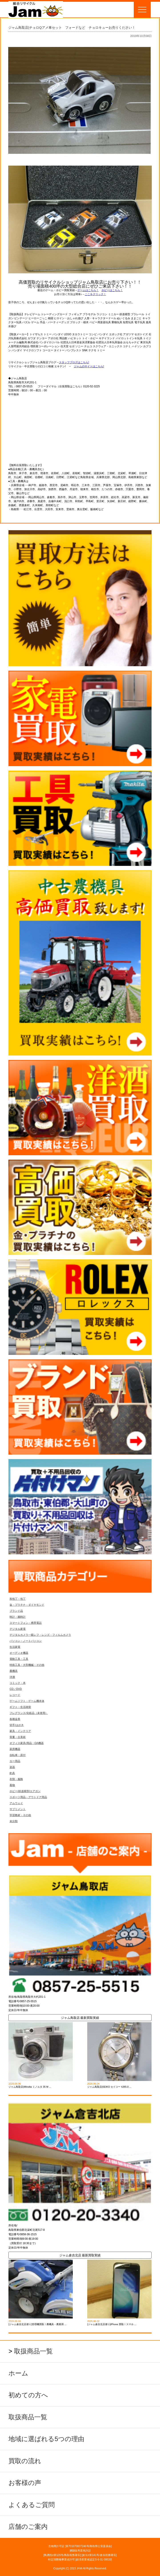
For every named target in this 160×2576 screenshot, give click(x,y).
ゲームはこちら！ (88, 290)
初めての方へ (28, 2395)
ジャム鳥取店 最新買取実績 (80, 2018)
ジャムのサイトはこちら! (89, 366)
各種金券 (15, 1719)
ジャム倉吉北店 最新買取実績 (80, 2255)
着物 (12, 1785)
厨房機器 (15, 1749)
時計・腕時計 (18, 1616)
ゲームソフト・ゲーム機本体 (27, 1701)
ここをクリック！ (95, 294)
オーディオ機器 (19, 1652)
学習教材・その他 (20, 1815)
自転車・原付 (18, 1755)
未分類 (14, 1821)
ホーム (18, 2373)
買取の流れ (24, 2460)
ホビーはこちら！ (112, 290)
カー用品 (15, 1761)
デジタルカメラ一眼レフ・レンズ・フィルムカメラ (40, 1634)
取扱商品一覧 (33, 2351)
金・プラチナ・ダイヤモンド (27, 1604)
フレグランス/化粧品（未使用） (29, 1713)
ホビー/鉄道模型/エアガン (25, 1791)
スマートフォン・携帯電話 (26, 1622)
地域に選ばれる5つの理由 (46, 2438)
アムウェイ (16, 1803)
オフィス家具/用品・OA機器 (27, 1743)
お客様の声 (24, 2482)
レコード (15, 1695)
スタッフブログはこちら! (74, 362)
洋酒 (12, 1677)
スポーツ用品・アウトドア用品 (28, 1797)
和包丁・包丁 (18, 1598)
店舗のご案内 (28, 2526)
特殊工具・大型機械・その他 (27, 1665)
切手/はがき (17, 1725)
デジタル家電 (18, 1628)
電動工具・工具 (19, 1658)
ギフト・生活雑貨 (20, 1707)
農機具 (14, 1671)
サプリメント (18, 1809)
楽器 (12, 1767)
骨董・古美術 (18, 1737)
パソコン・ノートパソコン (26, 1640)
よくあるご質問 (31, 2504)
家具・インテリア (20, 1731)
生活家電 (15, 1646)
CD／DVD (16, 1689)
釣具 (12, 1773)
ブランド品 (16, 1610)
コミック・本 (18, 1683)
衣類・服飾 (16, 1779)
